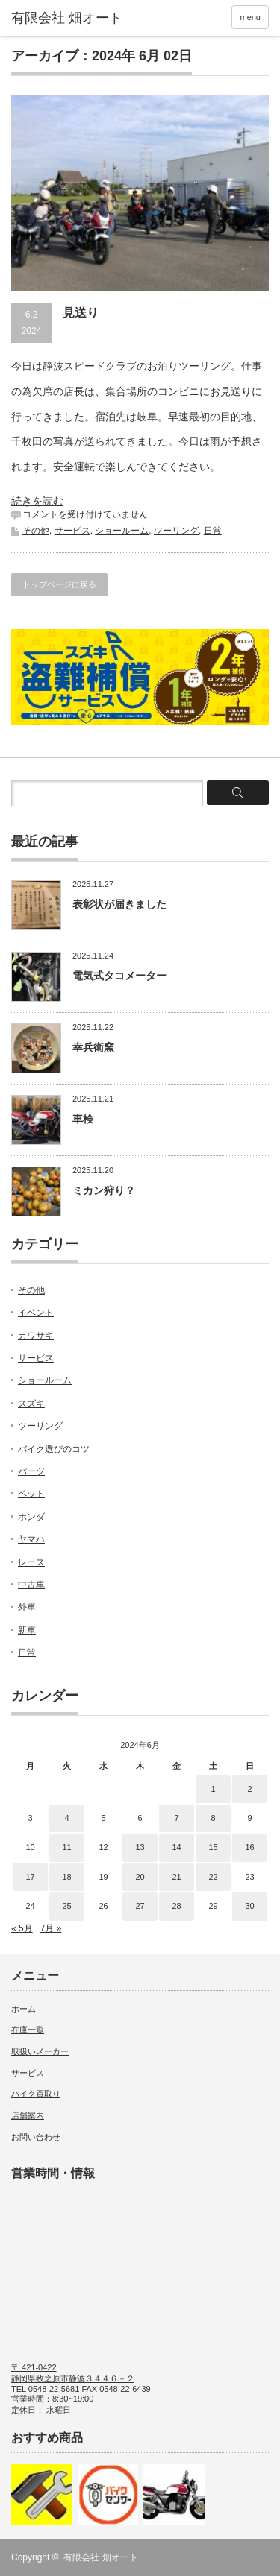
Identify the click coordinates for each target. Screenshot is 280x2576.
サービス (72, 530)
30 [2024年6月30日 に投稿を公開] (249, 1905)
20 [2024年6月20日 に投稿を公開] (139, 1876)
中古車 (31, 1584)
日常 (213, 530)
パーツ (31, 1471)
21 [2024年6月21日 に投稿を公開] (176, 1876)
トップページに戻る (59, 584)
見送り (81, 312)
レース (31, 1562)
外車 (27, 1607)
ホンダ (31, 1517)
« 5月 (22, 1928)
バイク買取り (35, 2093)
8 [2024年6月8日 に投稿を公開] (213, 1817)
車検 (82, 1119)
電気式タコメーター (119, 976)
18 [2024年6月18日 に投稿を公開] (66, 1876)
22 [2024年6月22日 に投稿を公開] (212, 1876)
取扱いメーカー (40, 2051)
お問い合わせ (35, 2137)
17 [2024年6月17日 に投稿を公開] (29, 1876)
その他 (35, 530)
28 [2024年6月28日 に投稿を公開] (176, 1905)
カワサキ (36, 1335)
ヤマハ (31, 1539)
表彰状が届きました (119, 904)
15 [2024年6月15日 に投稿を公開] (212, 1847)
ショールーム (122, 530)
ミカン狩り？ (103, 1190)
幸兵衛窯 (93, 1047)
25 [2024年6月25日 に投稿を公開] (66, 1905)
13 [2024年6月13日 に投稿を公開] (139, 1847)
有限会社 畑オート (100, 2557)
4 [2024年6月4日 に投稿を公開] (66, 1817)
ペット (31, 1494)
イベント (36, 1312)
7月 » (51, 1928)
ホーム (23, 2008)
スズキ (31, 1403)
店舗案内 (27, 2115)
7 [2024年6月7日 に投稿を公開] (176, 1817)
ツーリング (176, 530)
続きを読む (37, 501)
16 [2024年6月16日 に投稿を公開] (249, 1847)
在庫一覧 (27, 2029)
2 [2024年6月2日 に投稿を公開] (249, 1788)
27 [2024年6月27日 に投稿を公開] (139, 1905)
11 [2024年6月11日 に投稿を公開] (66, 1847)
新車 (27, 1630)
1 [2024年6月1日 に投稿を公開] (213, 1788)
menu (250, 17)
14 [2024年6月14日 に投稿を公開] (176, 1847)
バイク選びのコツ (54, 1449)
